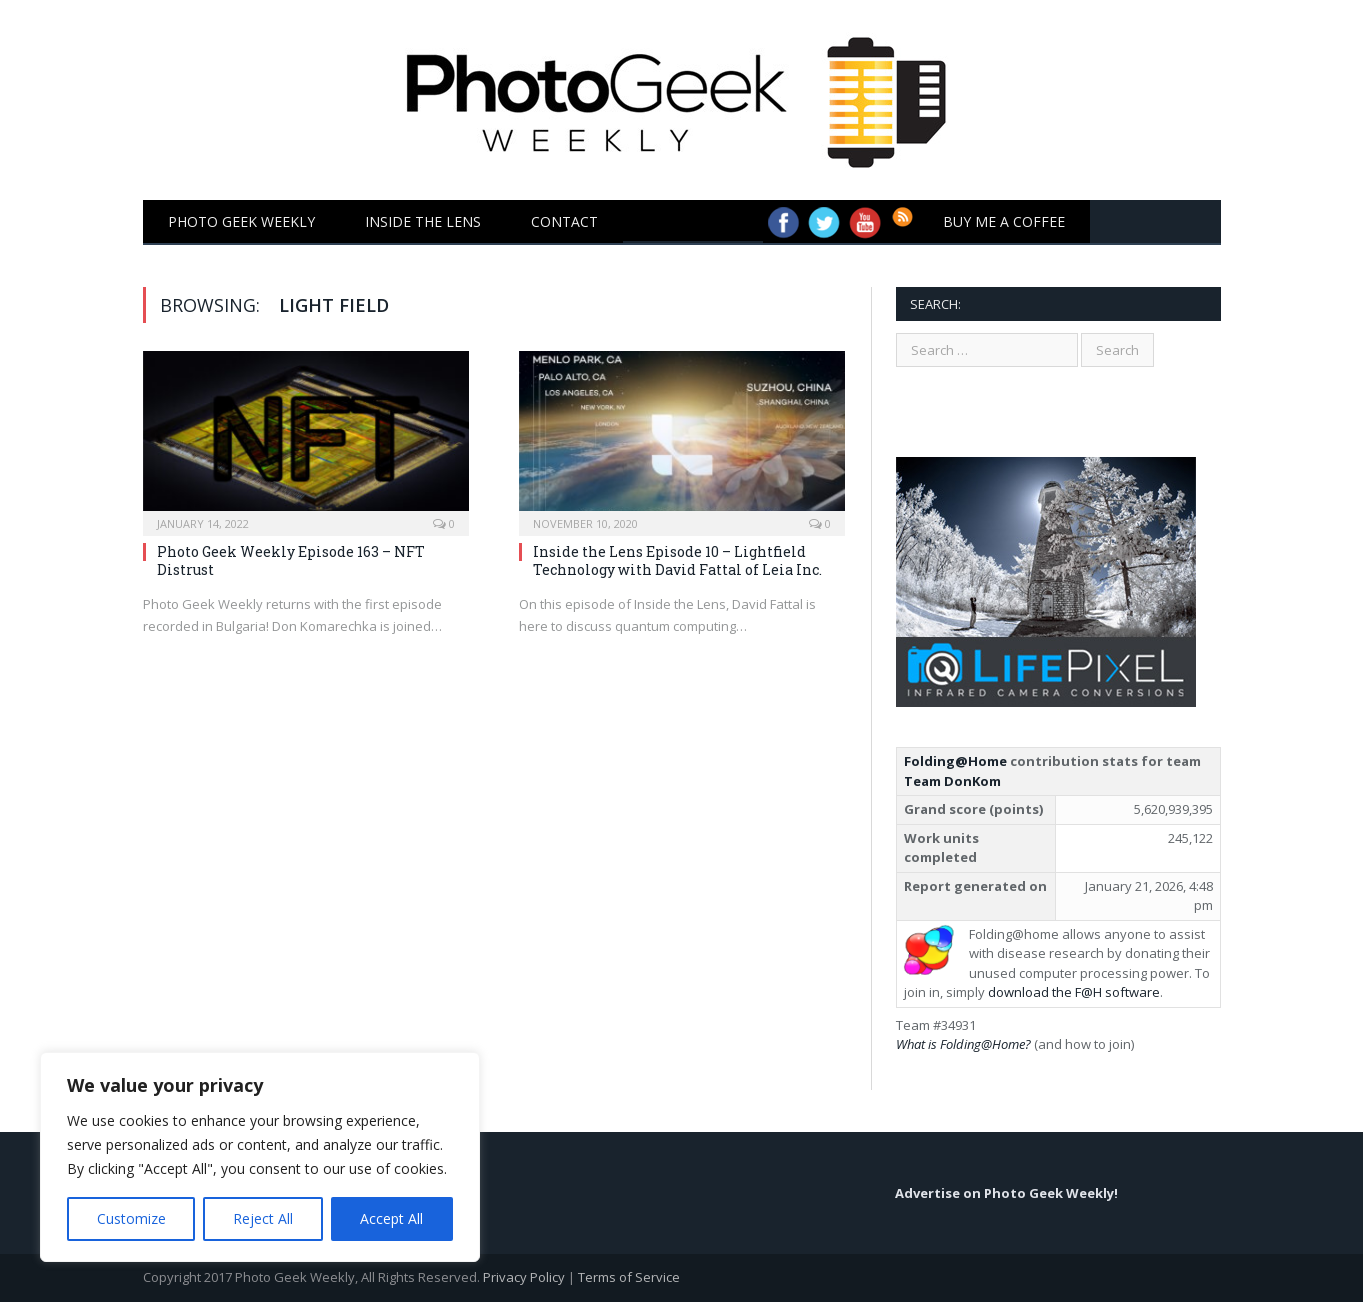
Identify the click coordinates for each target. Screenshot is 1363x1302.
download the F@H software (1074, 992)
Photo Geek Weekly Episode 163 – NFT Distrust (291, 560)
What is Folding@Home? (963, 1044)
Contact (564, 221)
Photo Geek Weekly (241, 221)
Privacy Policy (524, 1277)
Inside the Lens (423, 221)
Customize (131, 1218)
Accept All (391, 1218)
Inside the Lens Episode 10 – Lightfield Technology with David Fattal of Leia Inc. (677, 560)
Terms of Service (629, 1277)
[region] (260, 1157)
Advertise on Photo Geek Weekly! (1006, 1193)
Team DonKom (952, 781)
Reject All (263, 1218)
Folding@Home (955, 761)
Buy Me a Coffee (1004, 221)
